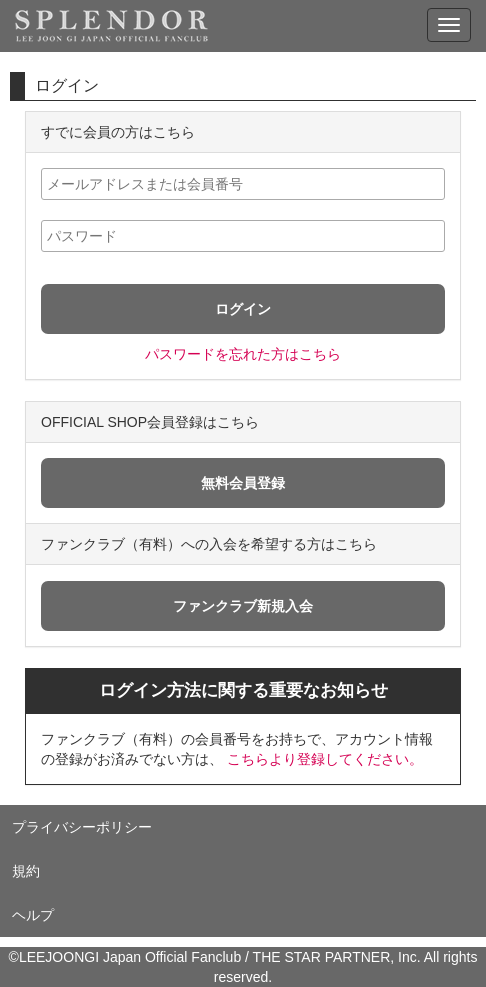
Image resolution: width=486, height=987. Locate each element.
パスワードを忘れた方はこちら (243, 354)
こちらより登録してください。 (325, 759)
